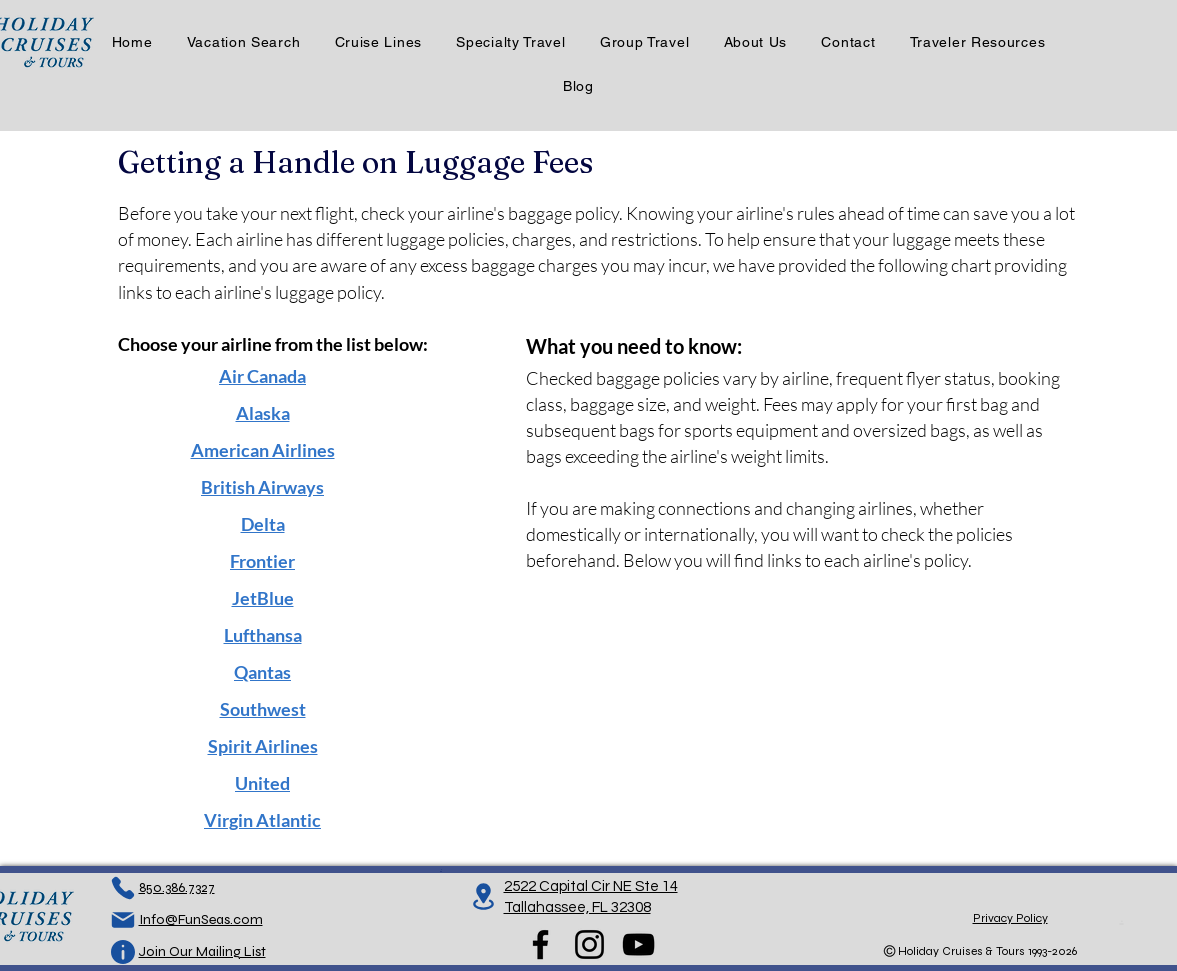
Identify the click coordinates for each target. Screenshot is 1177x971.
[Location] (484, 896)
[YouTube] (638, 944)
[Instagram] (589, 944)
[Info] (123, 952)
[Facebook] (540, 944)
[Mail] (123, 920)
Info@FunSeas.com (201, 919)
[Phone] (123, 888)
